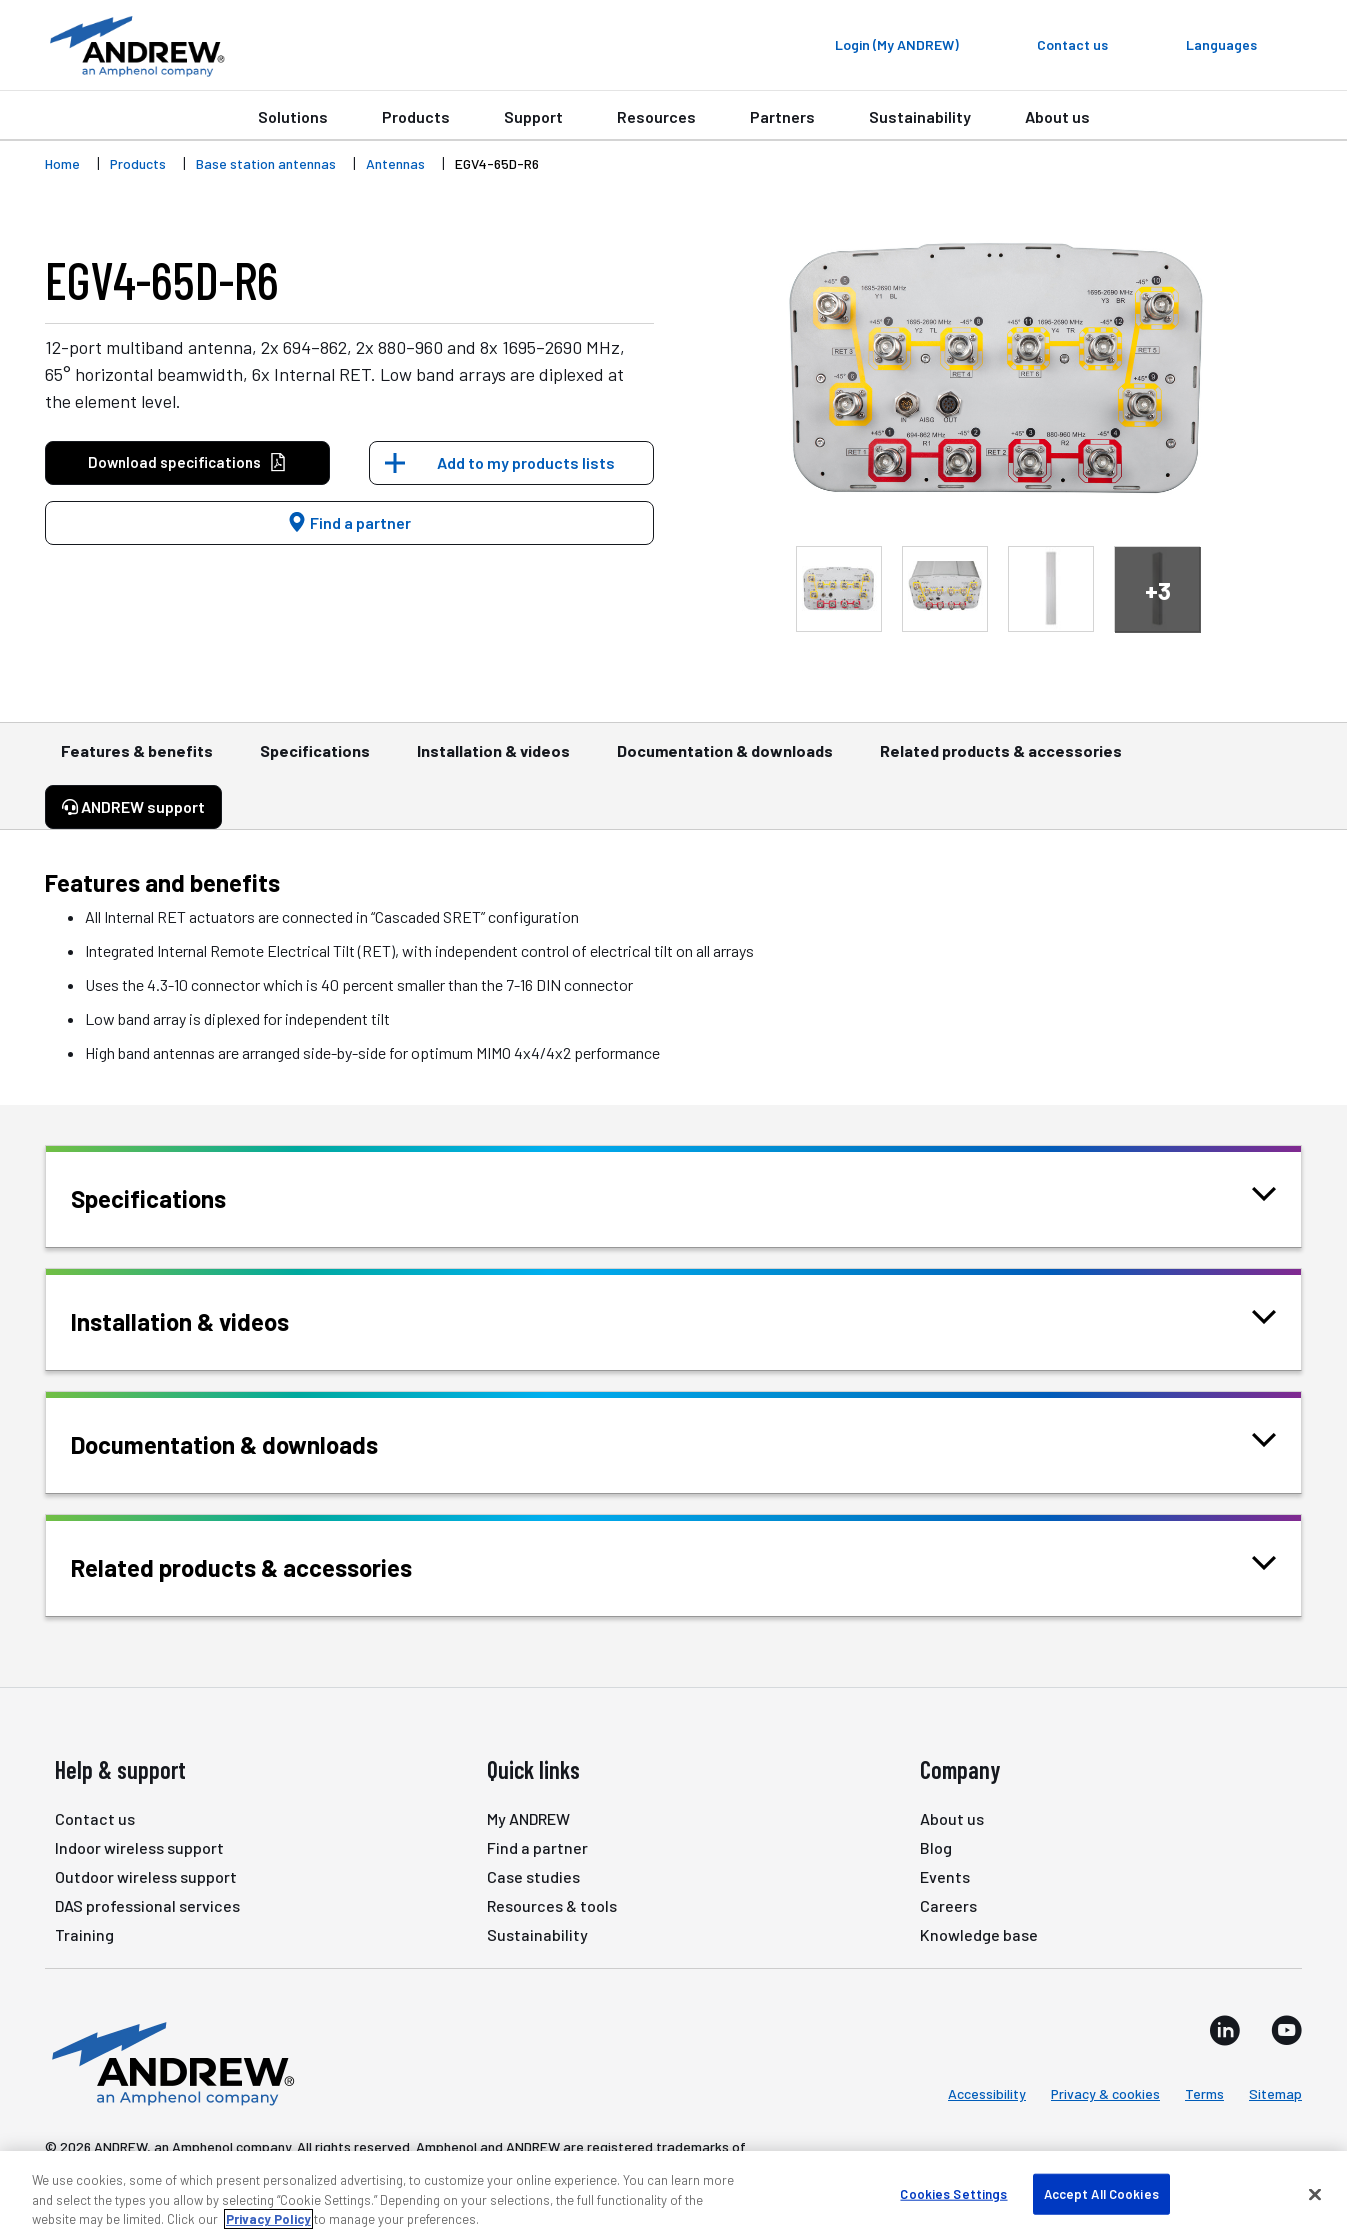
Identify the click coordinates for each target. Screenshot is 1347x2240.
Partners (782, 116)
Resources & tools (552, 1905)
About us (1057, 116)
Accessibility (987, 2093)
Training (84, 1934)
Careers (948, 1905)
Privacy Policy (268, 2219)
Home (62, 163)
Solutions (293, 116)
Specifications (315, 760)
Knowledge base (979, 1934)
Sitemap (1275, 2093)
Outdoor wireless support (146, 1876)
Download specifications (187, 462)
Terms (1204, 2093)
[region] (673, 2195)
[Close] (1315, 2194)
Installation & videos (493, 760)
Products (416, 116)
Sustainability (920, 116)
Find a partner (349, 522)
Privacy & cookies (1105, 2093)
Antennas (395, 163)
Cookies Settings (953, 2193)
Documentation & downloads (725, 760)
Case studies (533, 1876)
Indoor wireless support (139, 1847)
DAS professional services (147, 1905)
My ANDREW (528, 1818)
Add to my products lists (526, 462)
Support (533, 116)
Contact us (95, 1818)
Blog (936, 1847)
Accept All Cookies (1101, 2193)
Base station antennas (266, 163)
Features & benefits (137, 760)
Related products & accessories (1001, 760)
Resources (656, 116)
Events (945, 1876)
